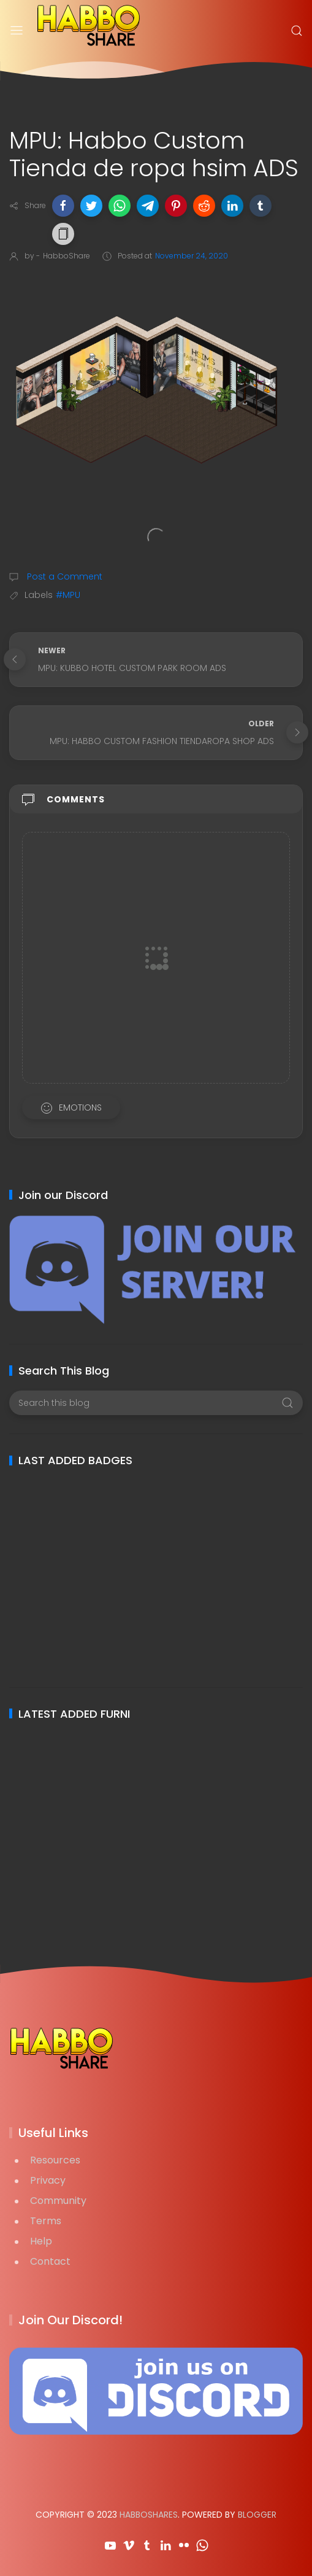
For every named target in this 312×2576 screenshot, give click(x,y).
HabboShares (149, 2514)
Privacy (48, 2180)
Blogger (257, 2514)
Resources (55, 2160)
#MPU (68, 595)
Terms (45, 2221)
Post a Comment (63, 576)
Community (58, 2201)
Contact (50, 2261)
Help (41, 2241)
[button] (63, 206)
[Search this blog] (156, 1403)
